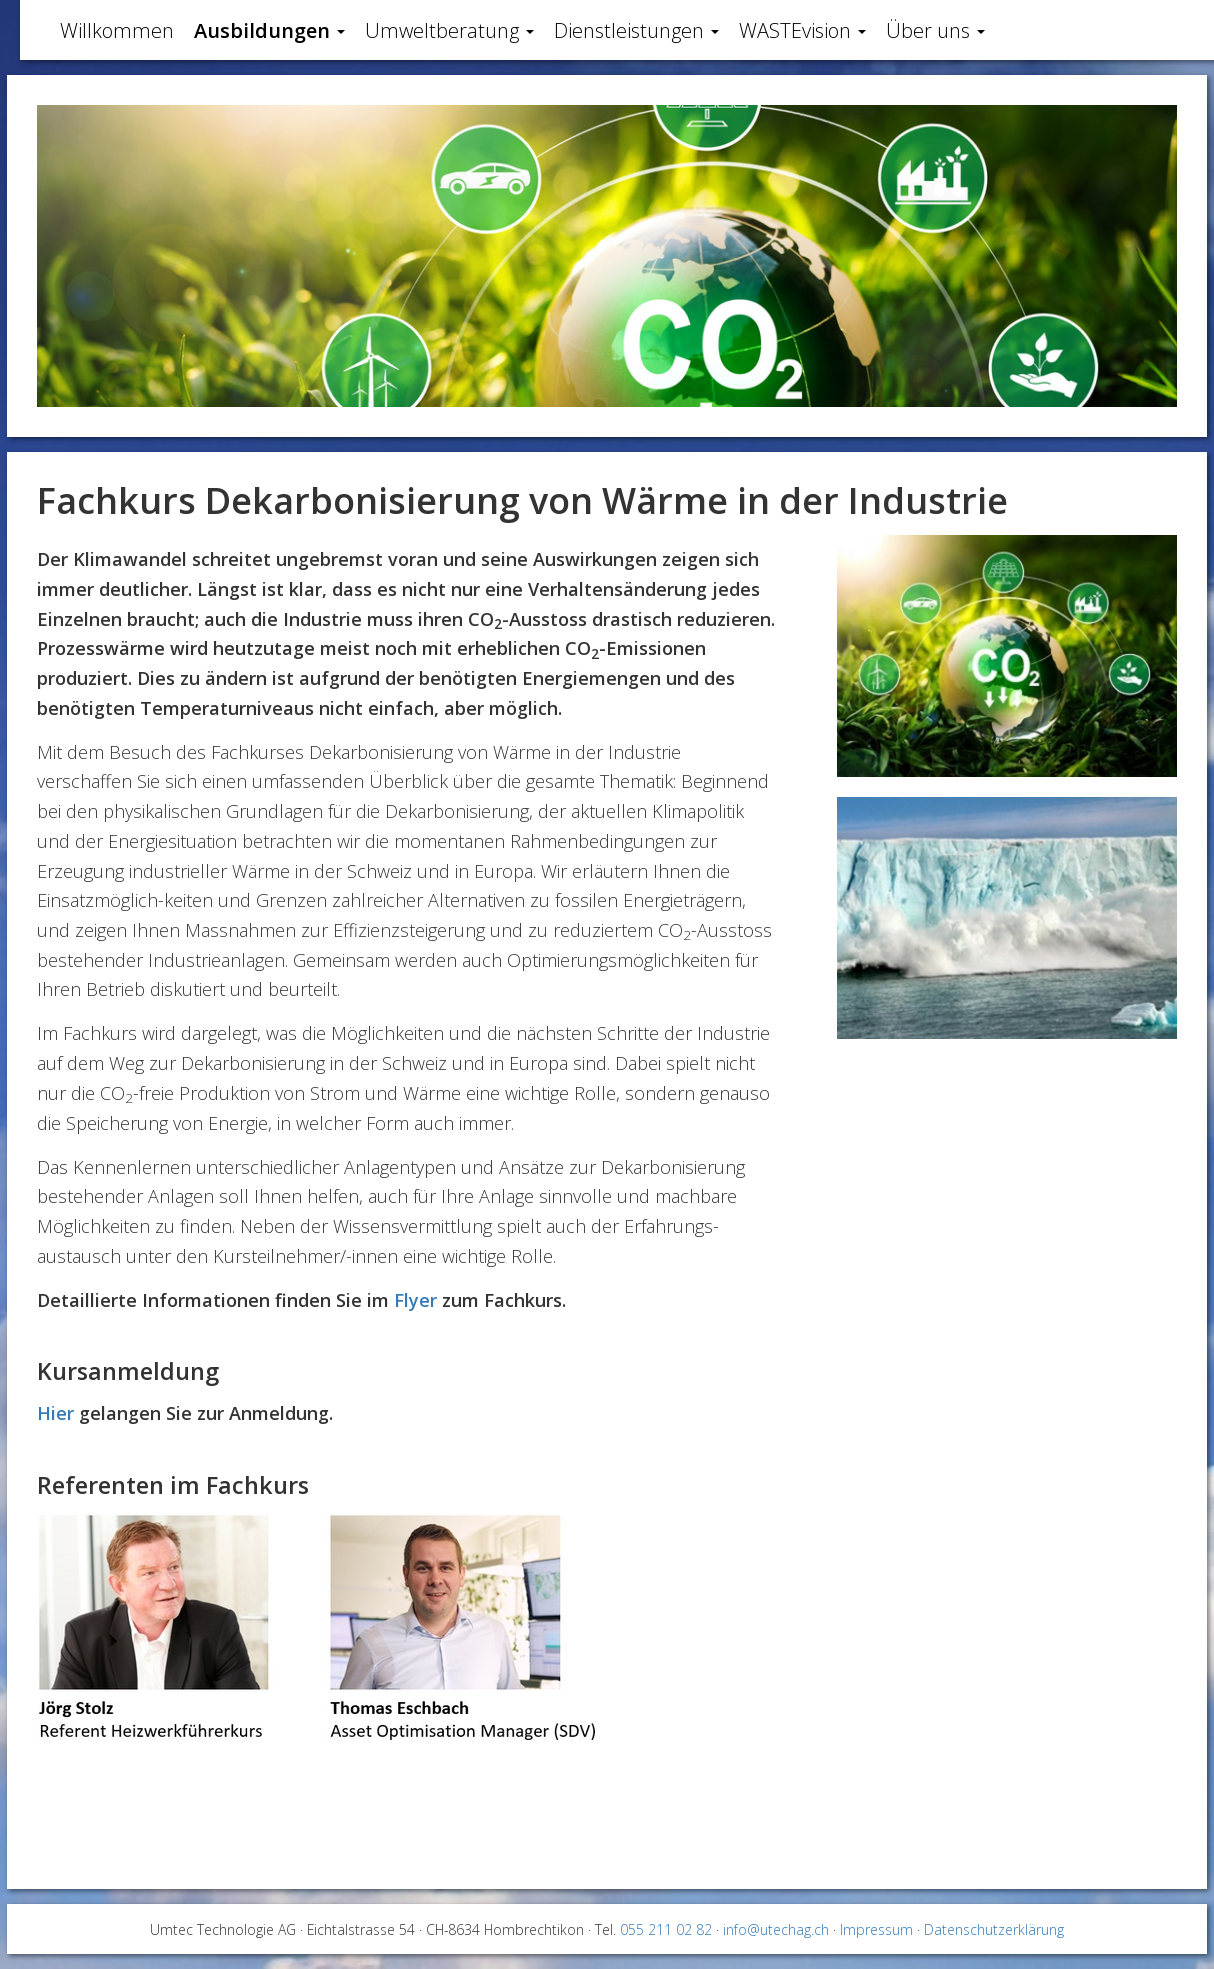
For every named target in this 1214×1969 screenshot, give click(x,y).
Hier (55, 1413)
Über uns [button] (935, 30)
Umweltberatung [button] (449, 30)
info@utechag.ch (776, 1929)
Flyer (415, 1300)
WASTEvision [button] (802, 30)
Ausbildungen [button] (269, 30)
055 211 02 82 (666, 1929)
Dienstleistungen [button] (636, 30)
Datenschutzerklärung (994, 1929)
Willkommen (117, 30)
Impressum (876, 1929)
